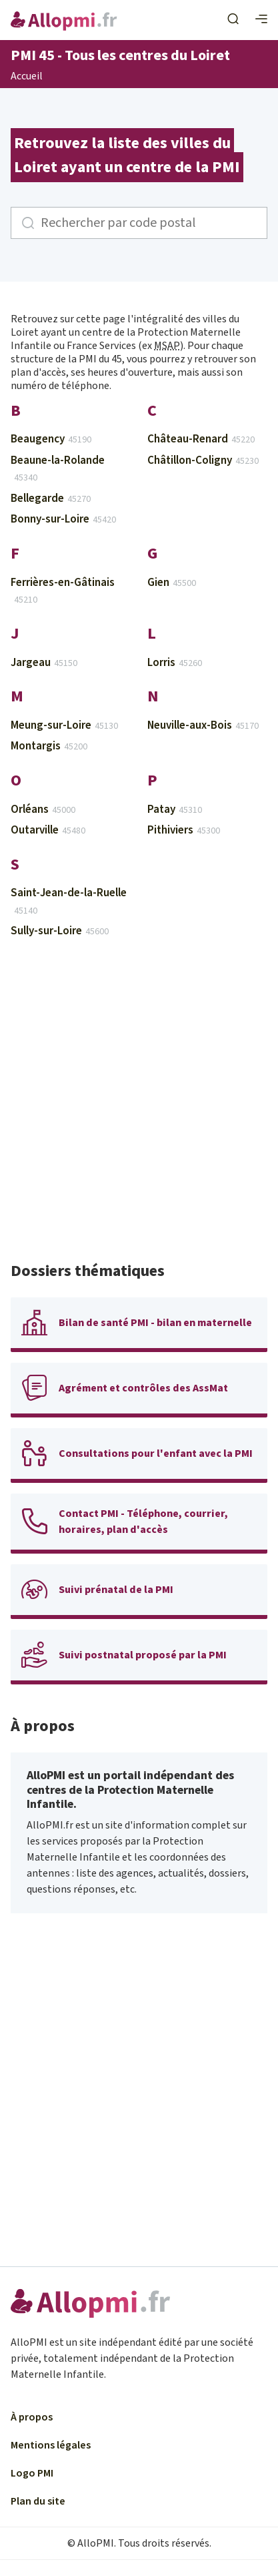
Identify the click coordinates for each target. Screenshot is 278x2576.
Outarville (48, 830)
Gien (171, 583)
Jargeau (44, 663)
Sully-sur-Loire (60, 931)
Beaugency (51, 439)
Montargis (49, 746)
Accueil (27, 77)
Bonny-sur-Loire (63, 519)
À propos (32, 2417)
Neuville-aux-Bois (203, 725)
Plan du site (38, 2501)
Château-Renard (201, 439)
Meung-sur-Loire (64, 725)
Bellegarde (51, 499)
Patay (174, 809)
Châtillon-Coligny (203, 460)
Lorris (174, 663)
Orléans (43, 809)
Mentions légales (51, 2445)
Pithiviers (183, 830)
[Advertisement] (139, 1106)
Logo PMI (32, 2473)
